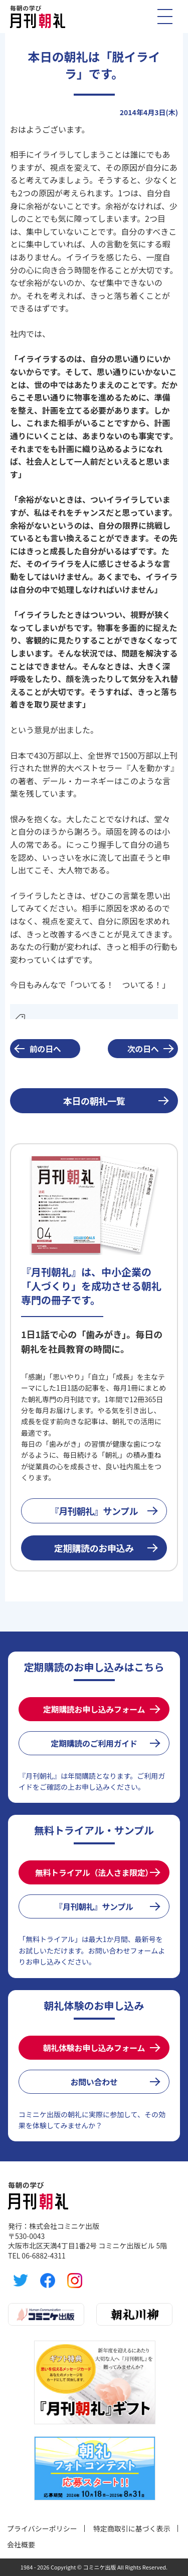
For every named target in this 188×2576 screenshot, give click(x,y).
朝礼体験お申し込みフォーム (94, 2048)
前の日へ (45, 1049)
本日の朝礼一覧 (94, 1100)
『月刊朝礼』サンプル (94, 1510)
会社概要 (21, 2544)
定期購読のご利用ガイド (94, 1743)
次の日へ (143, 1049)
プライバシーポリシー (42, 2528)
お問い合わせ (93, 2082)
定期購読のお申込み (94, 1547)
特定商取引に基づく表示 (131, 2528)
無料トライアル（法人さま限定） (94, 1872)
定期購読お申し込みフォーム (94, 1709)
